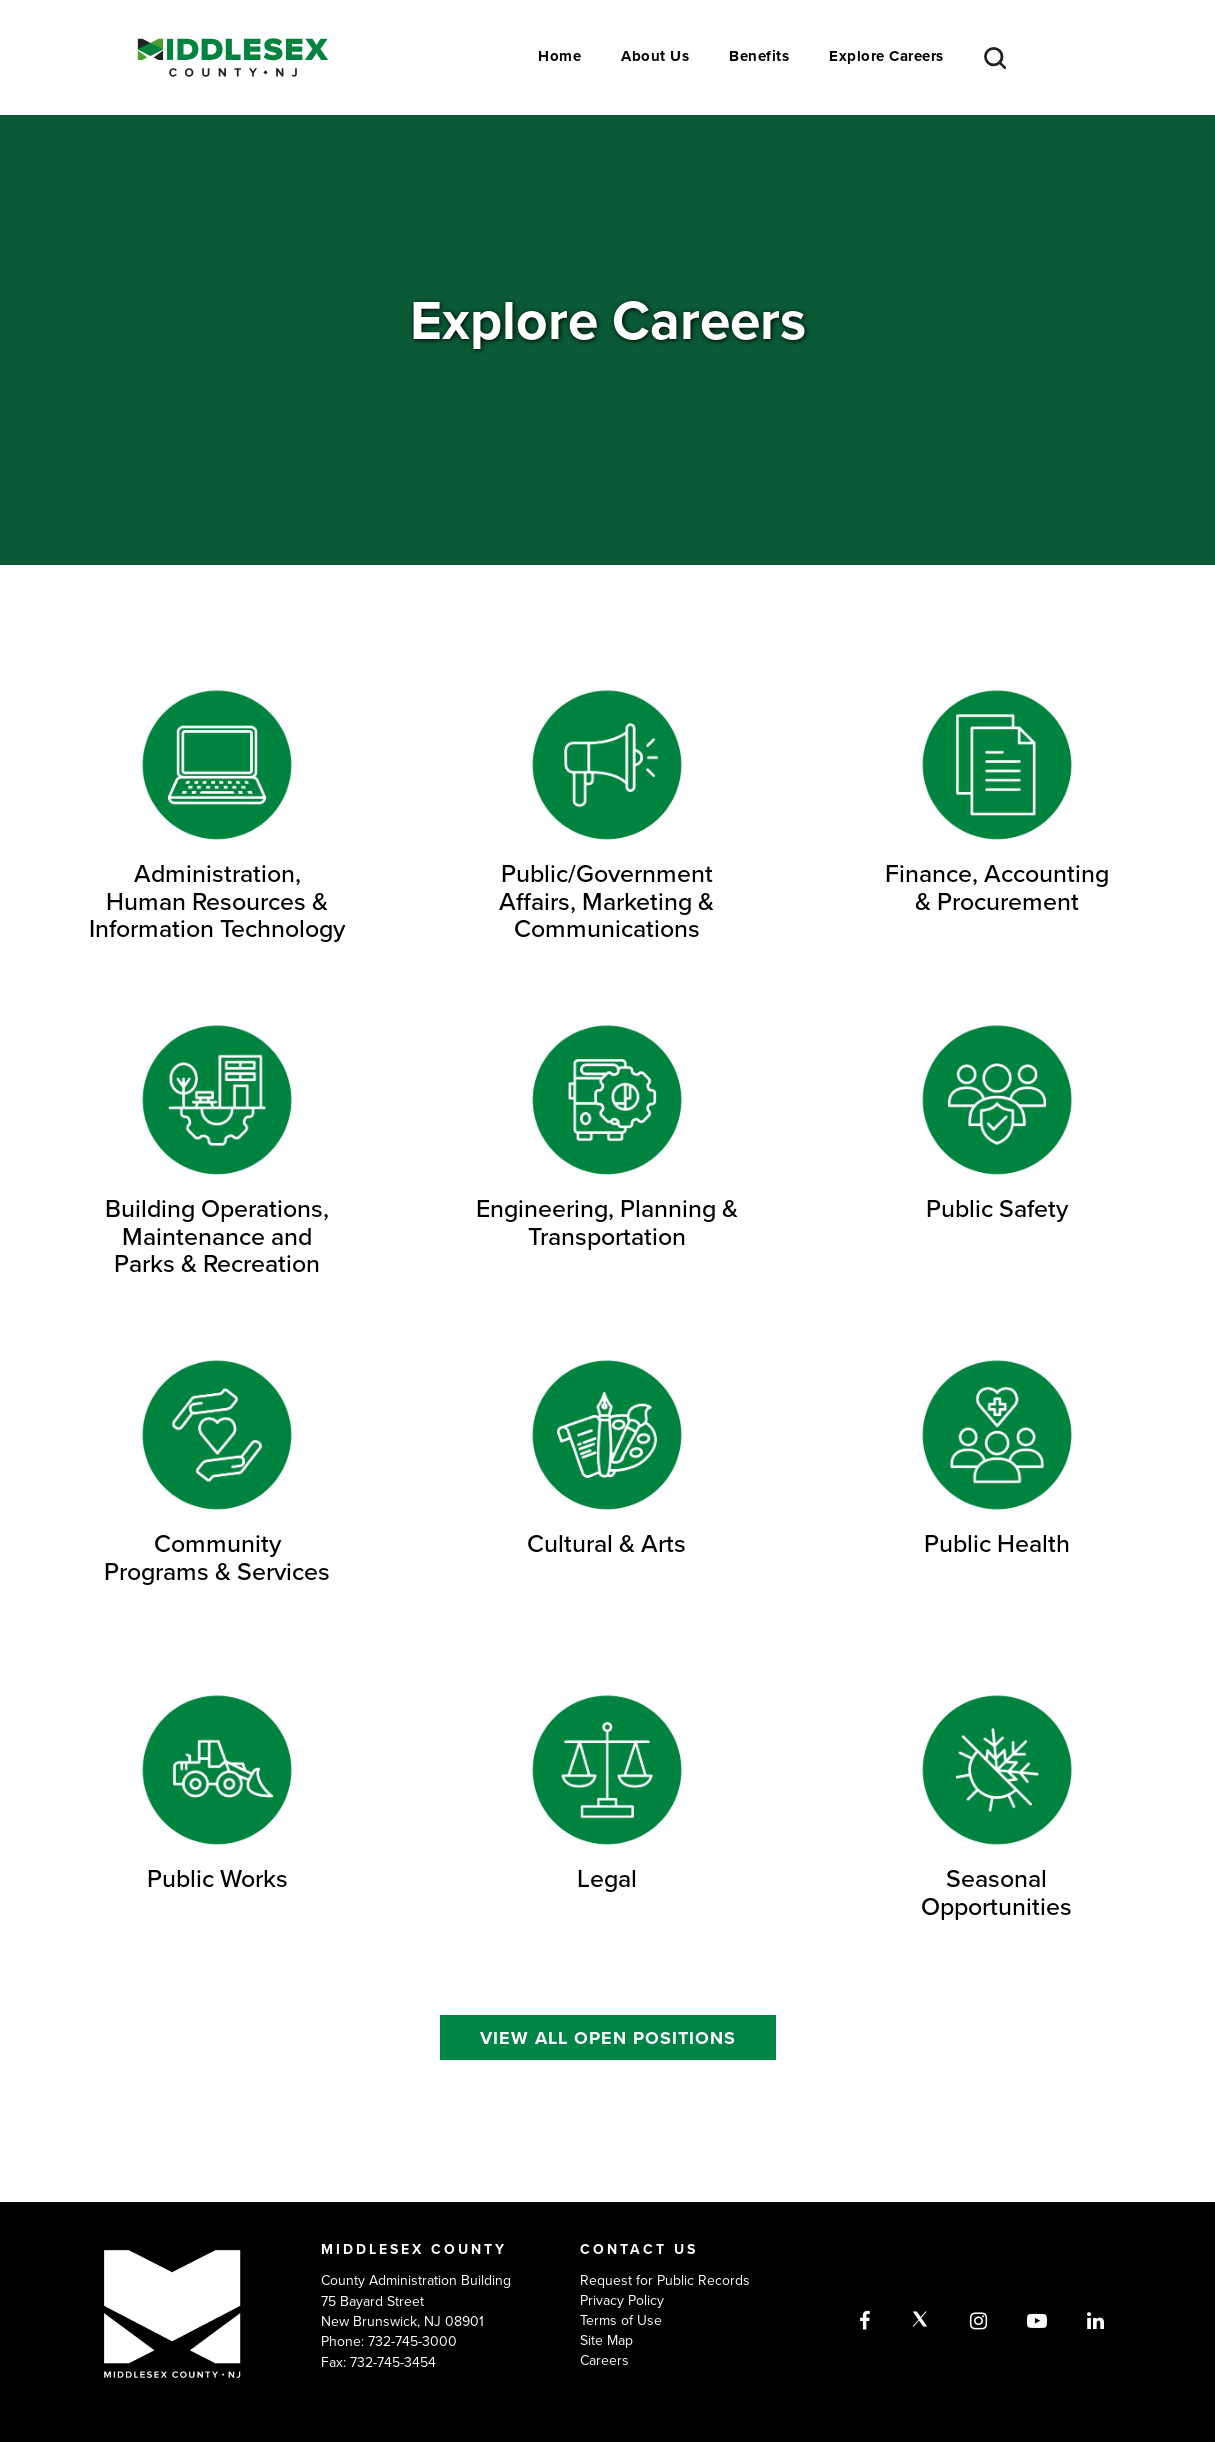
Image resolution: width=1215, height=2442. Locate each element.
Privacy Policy (622, 2300)
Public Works (217, 1878)
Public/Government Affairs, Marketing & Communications (606, 900)
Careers (604, 2360)
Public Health (997, 1543)
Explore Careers (886, 56)
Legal (607, 1878)
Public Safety (997, 1208)
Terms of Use (621, 2320)
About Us (655, 56)
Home (559, 56)
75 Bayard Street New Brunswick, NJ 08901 (402, 2311)
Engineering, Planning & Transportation (607, 1222)
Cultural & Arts (606, 1543)
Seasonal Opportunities (996, 1892)
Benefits (759, 56)
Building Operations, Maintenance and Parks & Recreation (217, 1235)
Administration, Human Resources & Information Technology (217, 900)
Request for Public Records (665, 2280)
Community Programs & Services (217, 1557)
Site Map (606, 2340)
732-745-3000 (412, 2341)
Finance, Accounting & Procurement (997, 887)
